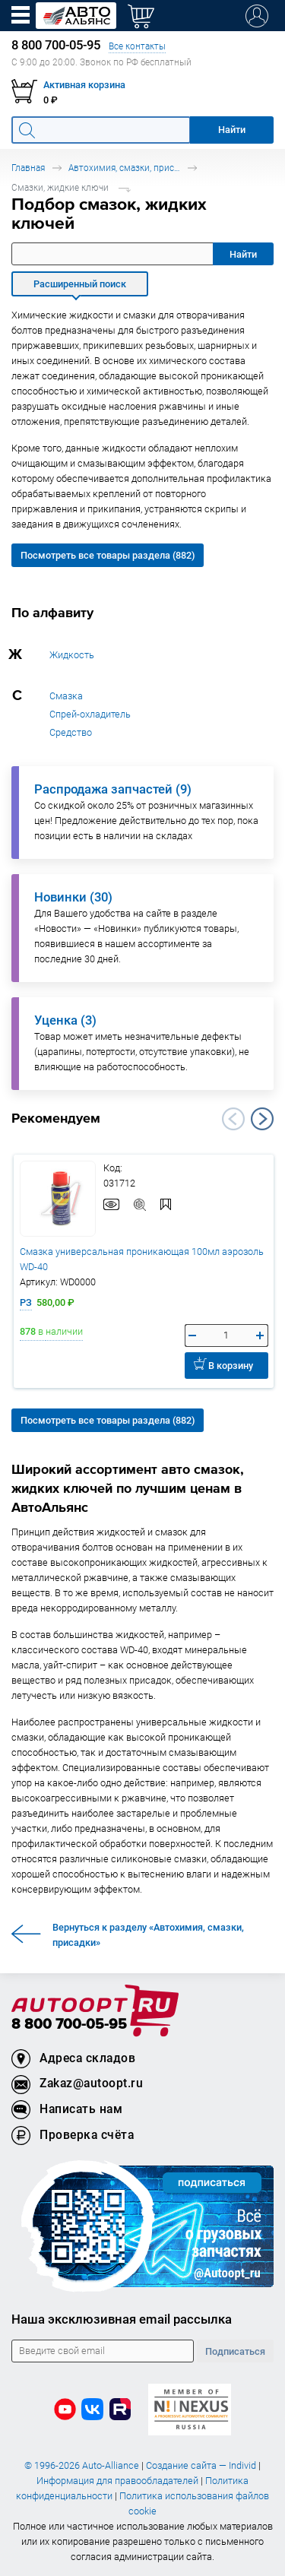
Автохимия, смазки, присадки (125, 167)
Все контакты (137, 46)
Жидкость (71, 654)
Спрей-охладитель (90, 714)
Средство (70, 732)
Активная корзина (84, 84)
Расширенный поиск (79, 283)
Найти (243, 254)
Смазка (66, 695)
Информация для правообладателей (117, 2480)
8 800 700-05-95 (69, 2024)
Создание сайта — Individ (201, 2465)
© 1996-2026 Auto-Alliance (81, 2465)
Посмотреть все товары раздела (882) (108, 555)
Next (262, 1118)
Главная (28, 167)
